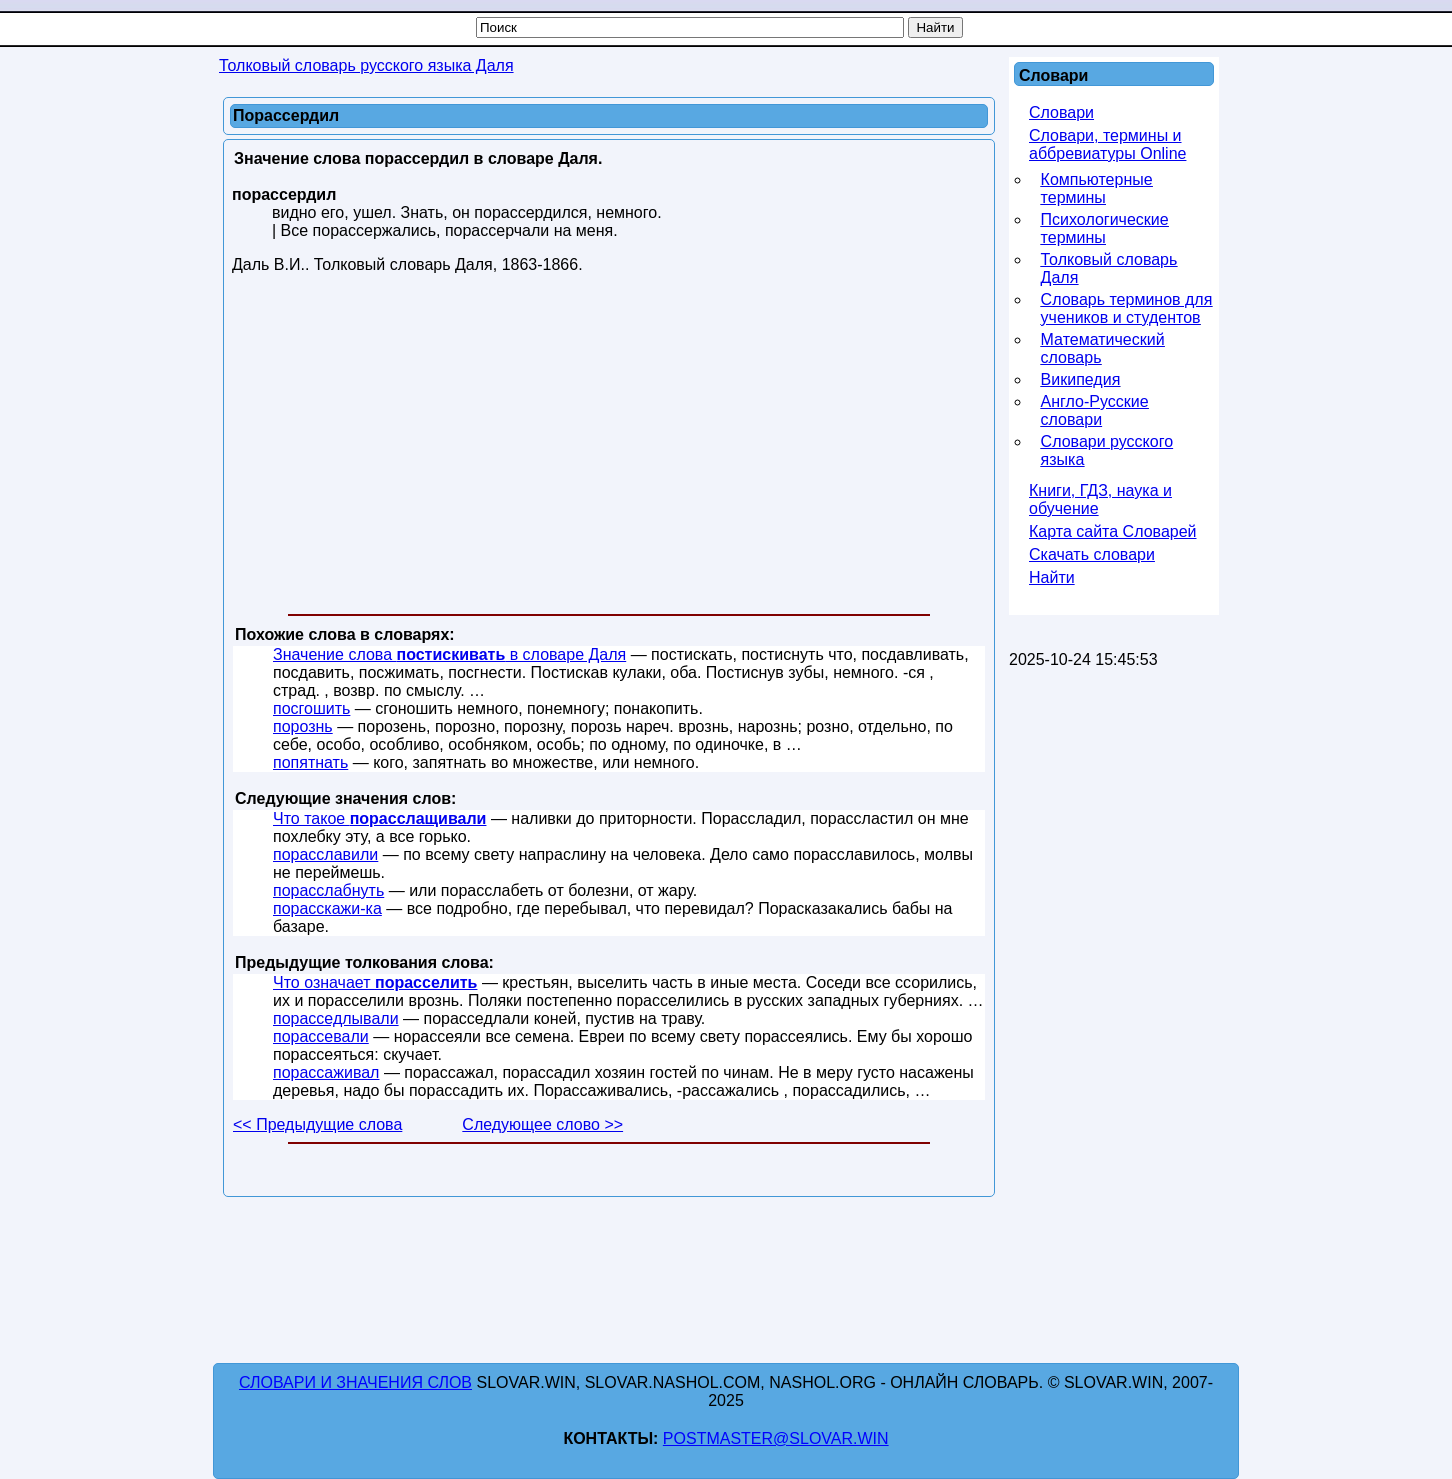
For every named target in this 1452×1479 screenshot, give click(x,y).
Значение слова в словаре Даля (449, 654)
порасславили (325, 854)
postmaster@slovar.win (776, 1438)
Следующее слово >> (542, 1124)
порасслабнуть (328, 890)
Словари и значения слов (355, 1382)
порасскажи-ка (327, 908)
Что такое (379, 818)
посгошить (311, 708)
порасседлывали (336, 1018)
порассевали (321, 1036)
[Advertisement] (609, 448)
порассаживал (326, 1072)
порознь (303, 726)
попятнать (310, 762)
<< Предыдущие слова (317, 1124)
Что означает (375, 982)
